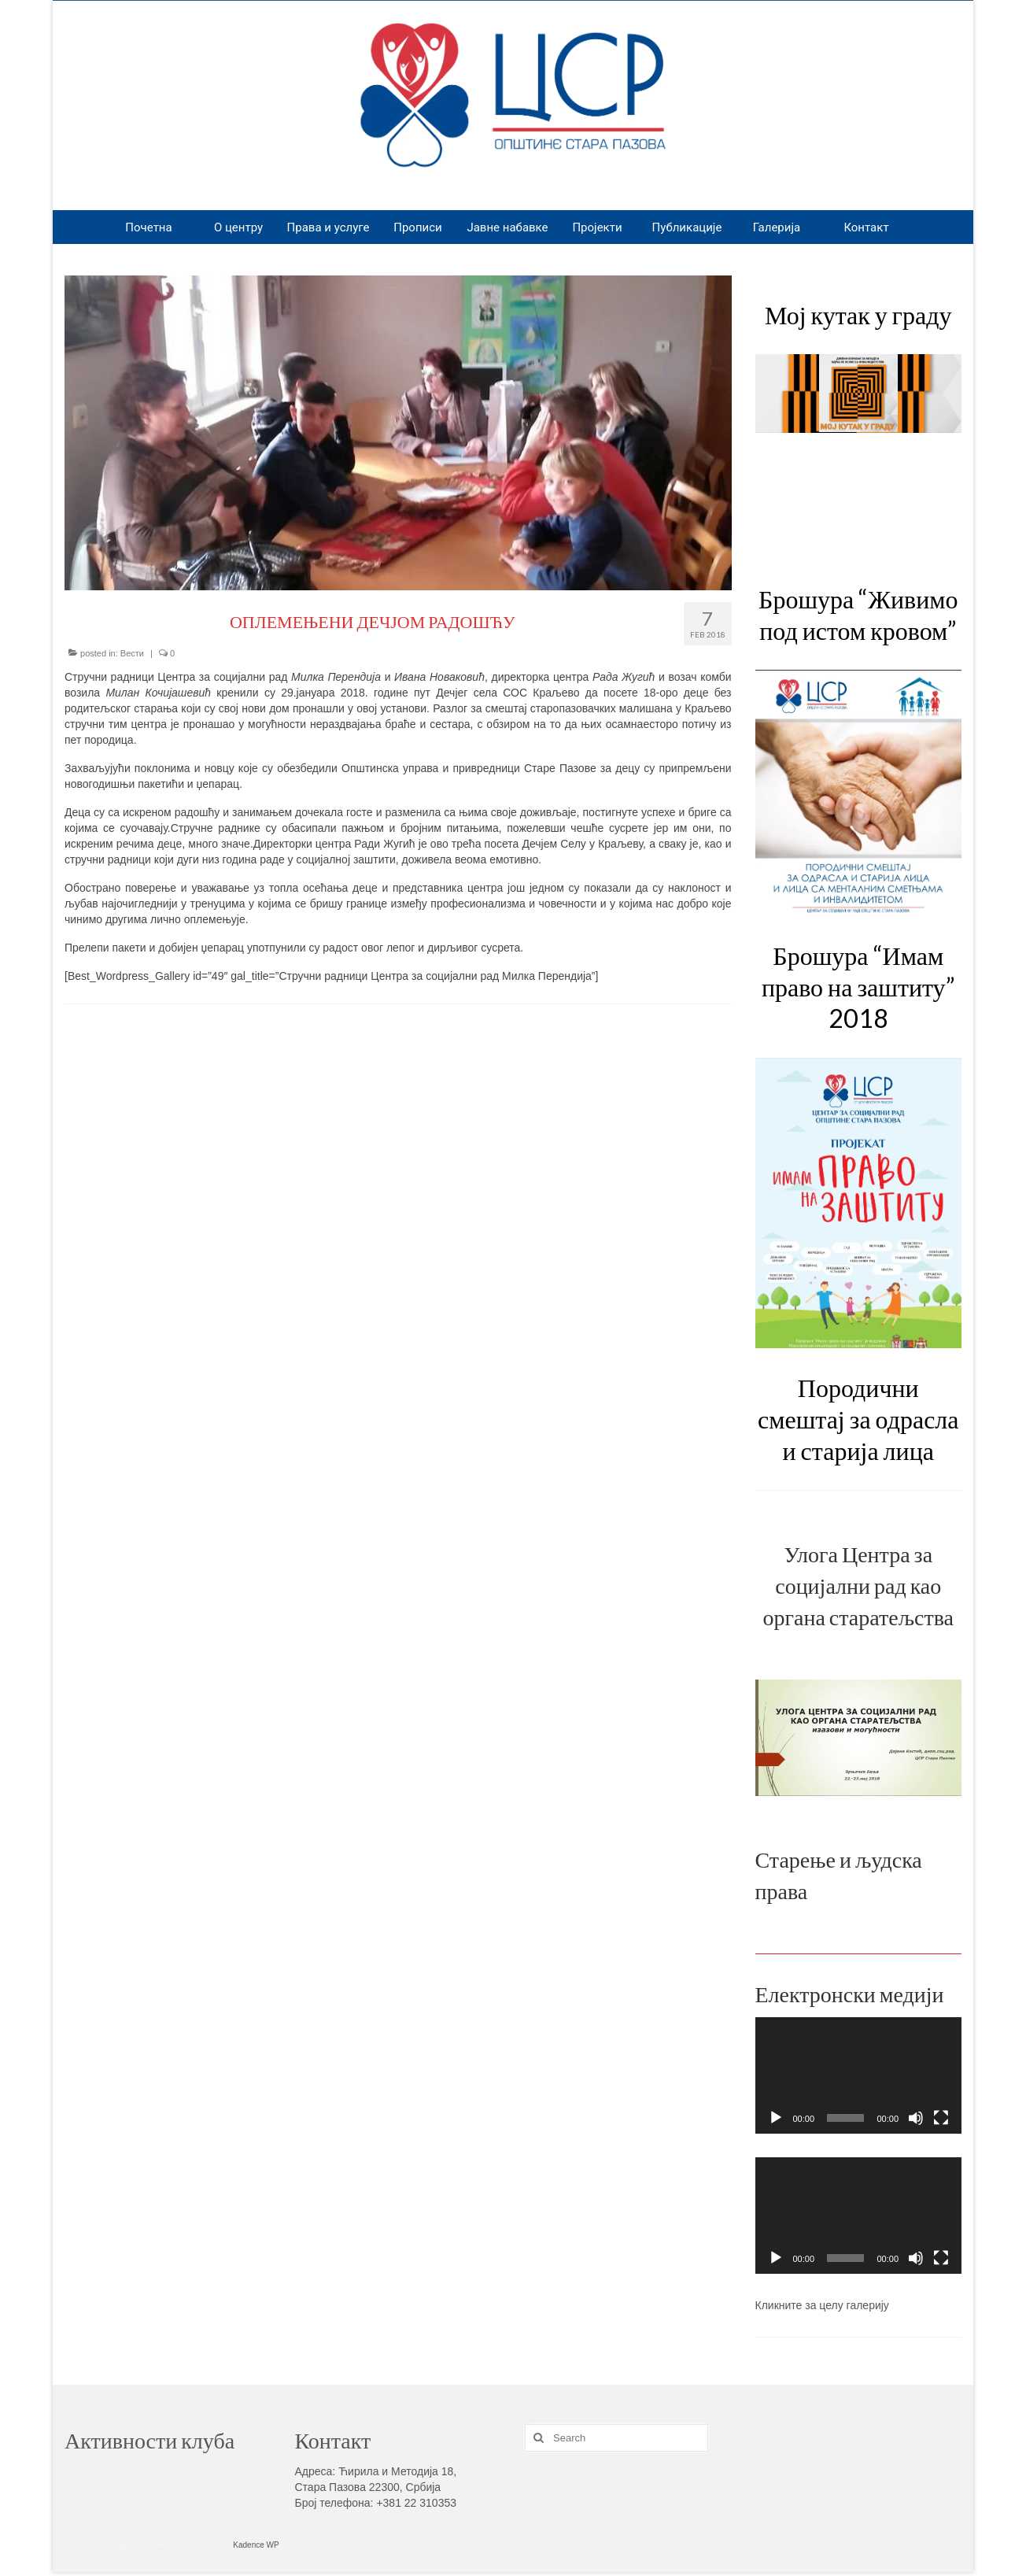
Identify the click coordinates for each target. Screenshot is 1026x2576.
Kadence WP (256, 2545)
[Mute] (916, 2118)
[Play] (776, 2118)
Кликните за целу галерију (822, 2305)
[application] (858, 2076)
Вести (132, 653)
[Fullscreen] (941, 2118)
